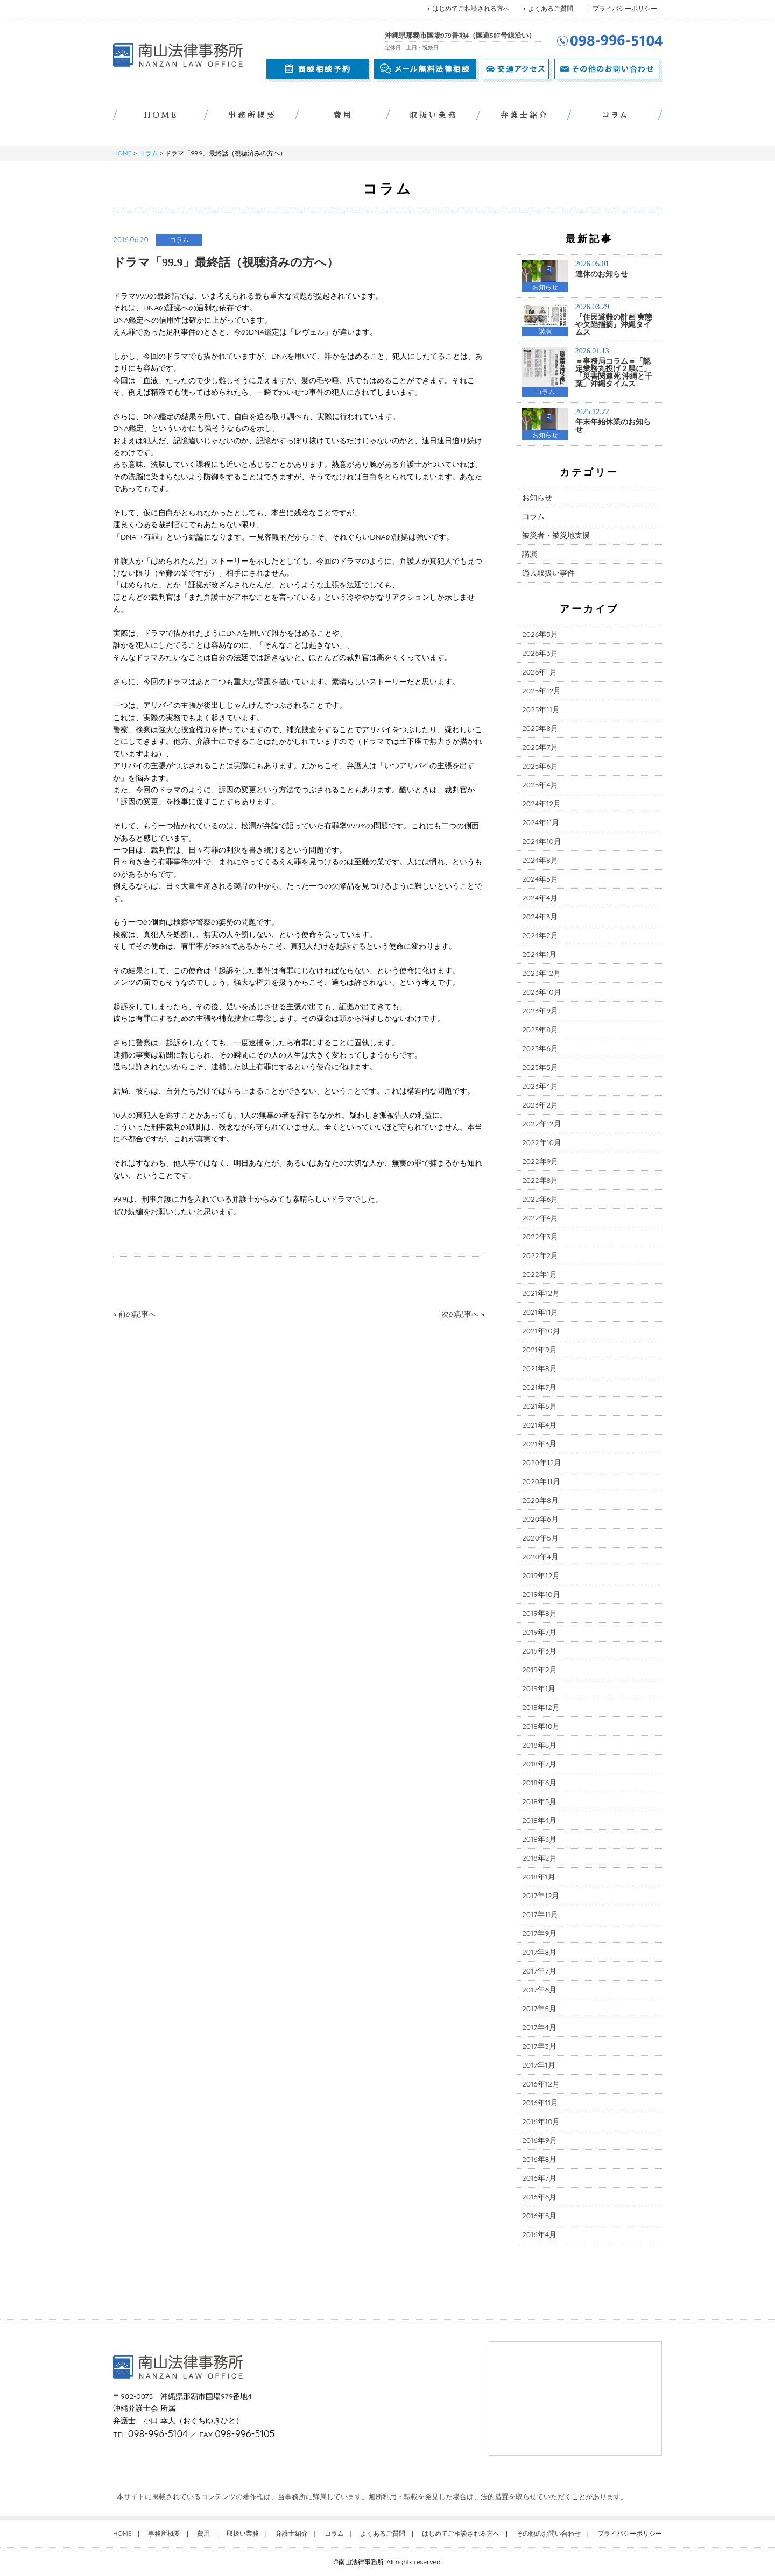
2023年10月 (541, 992)
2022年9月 (540, 1161)
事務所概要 (164, 2533)
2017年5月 (539, 2008)
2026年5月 (540, 634)
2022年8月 (540, 1180)
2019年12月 (541, 1575)
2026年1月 (539, 672)
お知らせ (537, 497)
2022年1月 (539, 1274)
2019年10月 (541, 1594)
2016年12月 (541, 2084)
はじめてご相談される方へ (471, 8)
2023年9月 (540, 1011)
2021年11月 (540, 1312)
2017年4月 (539, 2027)
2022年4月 (540, 1218)
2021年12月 (541, 1293)
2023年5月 (540, 1067)
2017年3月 (539, 2046)
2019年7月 (539, 1632)
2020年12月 (541, 1462)
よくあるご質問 (550, 8)
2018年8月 (539, 1745)
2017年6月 (539, 1990)
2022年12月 (541, 1124)
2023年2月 (540, 1105)
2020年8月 (540, 1500)
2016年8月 (539, 2159)
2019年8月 (539, 1613)
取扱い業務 (243, 2533)
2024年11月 (540, 822)
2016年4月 (539, 2234)
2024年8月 (540, 860)
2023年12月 (541, 973)
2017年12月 (540, 1895)
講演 (529, 554)
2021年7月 (539, 1387)
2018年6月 (539, 1782)
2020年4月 (540, 1557)
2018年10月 (541, 1726)
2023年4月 (540, 1086)
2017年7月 (539, 1971)
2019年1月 (538, 1688)
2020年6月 (540, 1519)
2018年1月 (538, 1877)
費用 (203, 2533)
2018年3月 (539, 1839)
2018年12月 (541, 1707)
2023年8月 (540, 1029)
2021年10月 (541, 1331)
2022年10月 (541, 1142)
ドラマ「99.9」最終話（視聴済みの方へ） (226, 262)
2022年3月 (540, 1236)
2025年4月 (540, 785)
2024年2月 (540, 935)
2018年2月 (539, 1858)
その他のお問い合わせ (548, 2533)
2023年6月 (540, 1048)
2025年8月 (540, 728)
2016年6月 (539, 2197)
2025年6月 (540, 766)
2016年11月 (540, 2102)
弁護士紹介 (292, 2533)
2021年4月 (539, 1425)
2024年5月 (540, 879)
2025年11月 (541, 709)
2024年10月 (541, 841)
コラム (148, 153)
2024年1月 (539, 954)
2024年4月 (540, 898)
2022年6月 (540, 1199)
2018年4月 (539, 1820)
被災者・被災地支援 (556, 535)
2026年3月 (540, 653)
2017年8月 (539, 1952)
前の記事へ (137, 1314)
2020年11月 (541, 1481)
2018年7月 (539, 1764)
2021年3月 (539, 1444)
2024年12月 (541, 803)
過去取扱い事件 (548, 573)
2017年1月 (538, 2065)
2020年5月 (540, 1538)
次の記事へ (460, 1314)
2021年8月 (539, 1368)
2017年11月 (540, 1914)
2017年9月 (539, 1933)
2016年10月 (541, 2121)
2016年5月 (539, 2215)
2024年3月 (540, 916)
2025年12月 (541, 691)
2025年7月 (540, 747)
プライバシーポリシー (625, 8)
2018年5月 (539, 1801)
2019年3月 (539, 1651)
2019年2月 (539, 1669)
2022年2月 (540, 1255)
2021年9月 (539, 1349)
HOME (122, 153)
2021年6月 (539, 1406)
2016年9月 (539, 2140)
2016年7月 (539, 2178)
